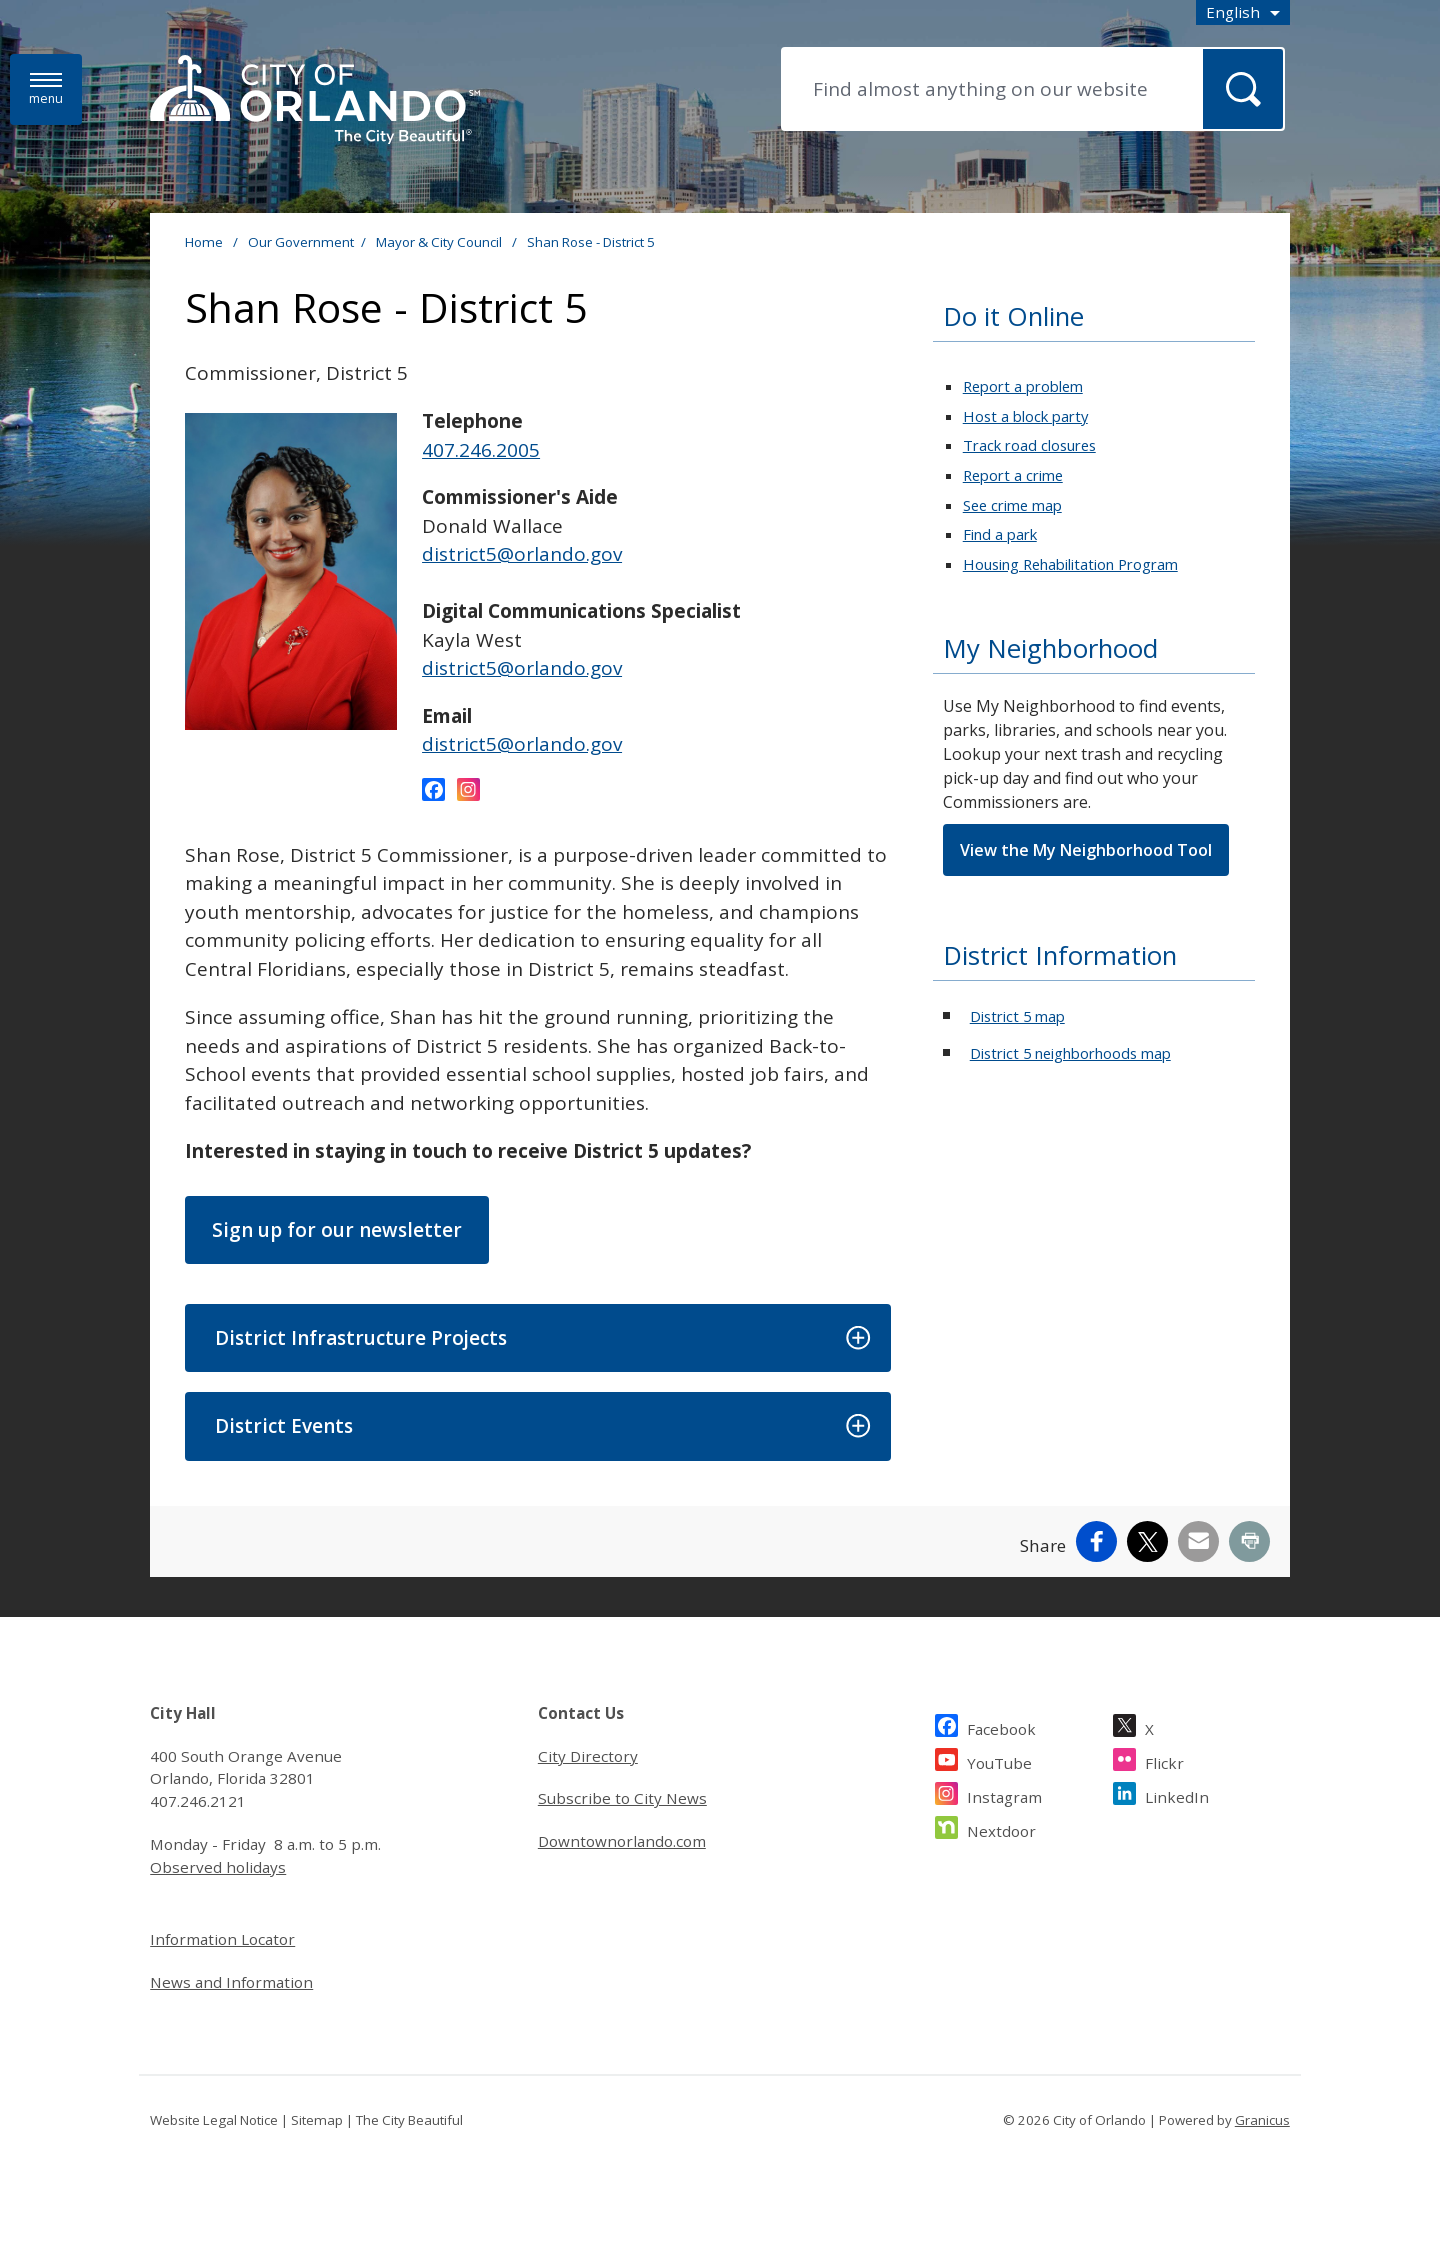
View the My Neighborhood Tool (1086, 850)
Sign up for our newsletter (337, 1230)
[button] (537, 1338)
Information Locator (222, 1939)
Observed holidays (218, 1867)
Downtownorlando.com (622, 1841)
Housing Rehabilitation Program (1070, 564)
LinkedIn (1177, 1794)
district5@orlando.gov (522, 554)
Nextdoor (1001, 1828)
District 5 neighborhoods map (1070, 1053)
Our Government (301, 242)
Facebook (1001, 1726)
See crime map (1012, 505)
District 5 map (1017, 1016)
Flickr (1164, 1760)
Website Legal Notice (214, 2120)
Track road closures (1029, 445)
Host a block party (1025, 416)
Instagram (1004, 1794)
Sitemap (317, 2120)
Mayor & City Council (440, 242)
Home (204, 242)
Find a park (1000, 534)
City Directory (588, 1756)
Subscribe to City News (622, 1798)
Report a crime (1013, 475)
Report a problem (1023, 386)
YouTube (999, 1760)
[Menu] (46, 89)
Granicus (1262, 2120)
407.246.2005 (481, 450)
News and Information (231, 1982)
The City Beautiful (409, 2120)
